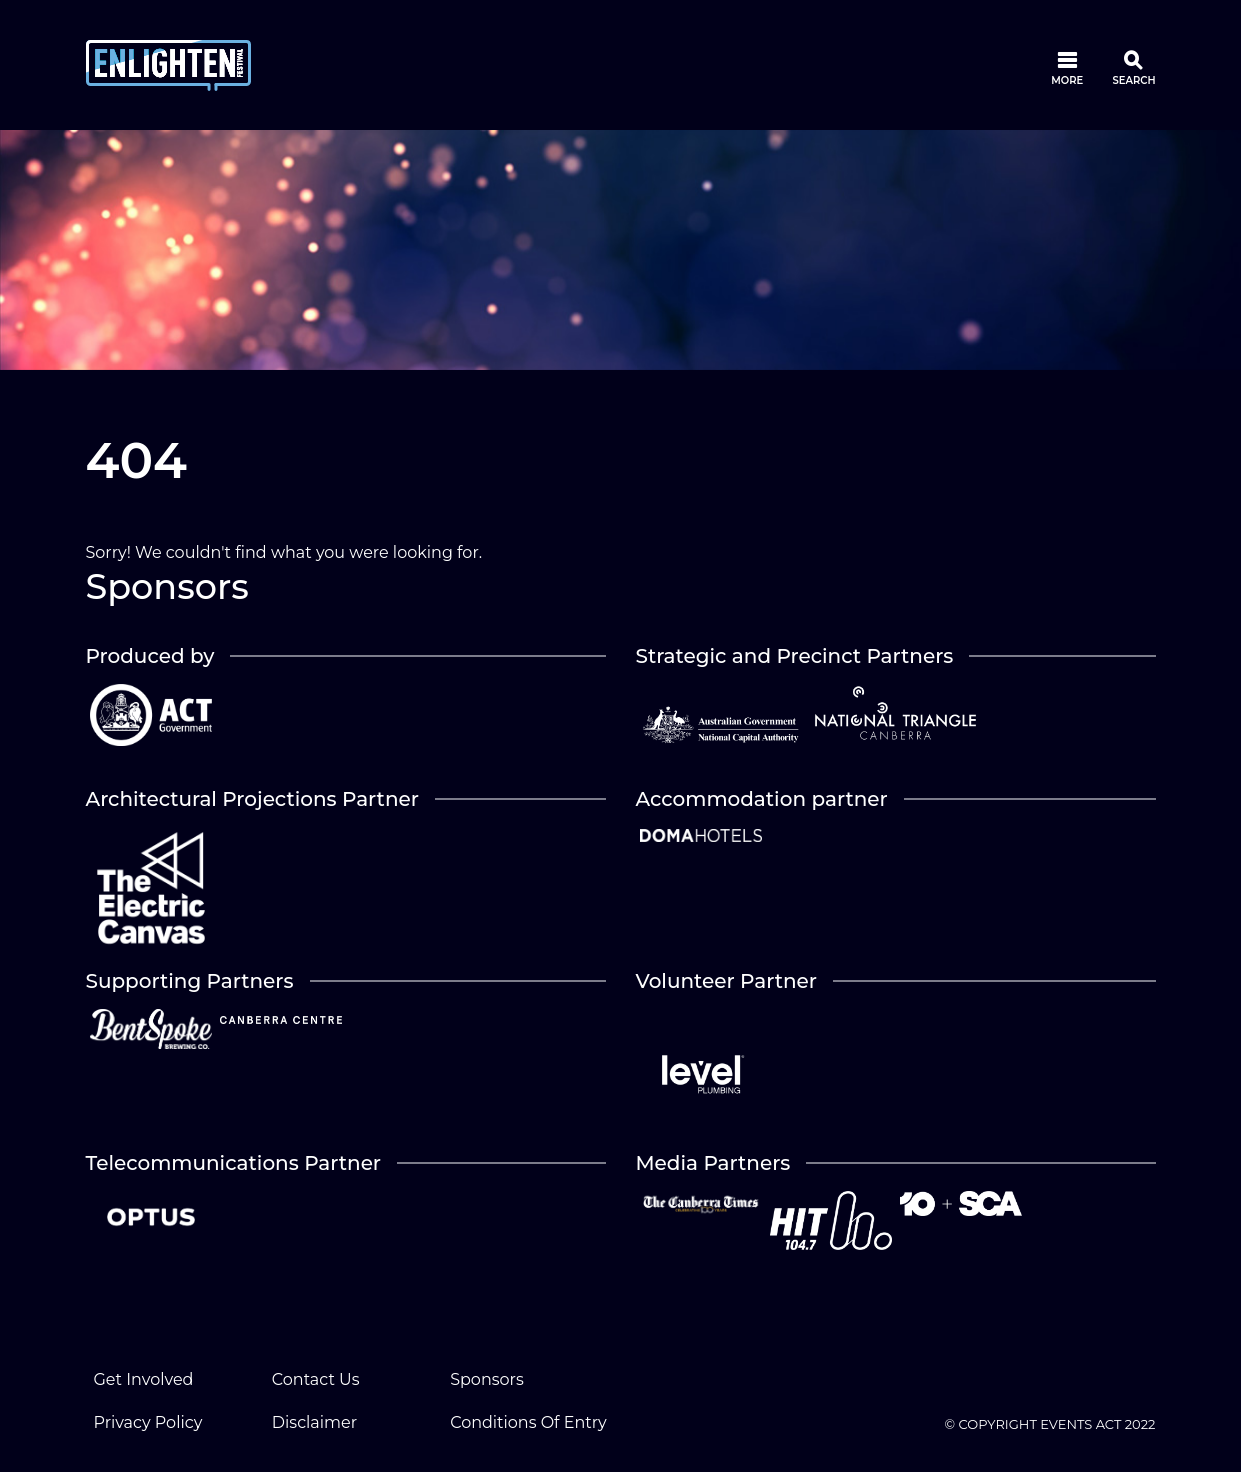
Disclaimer (314, 1422)
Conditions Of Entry (528, 1422)
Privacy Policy (148, 1422)
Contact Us (316, 1379)
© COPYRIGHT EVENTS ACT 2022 (1050, 1424)
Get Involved (144, 1379)
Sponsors (487, 1379)
